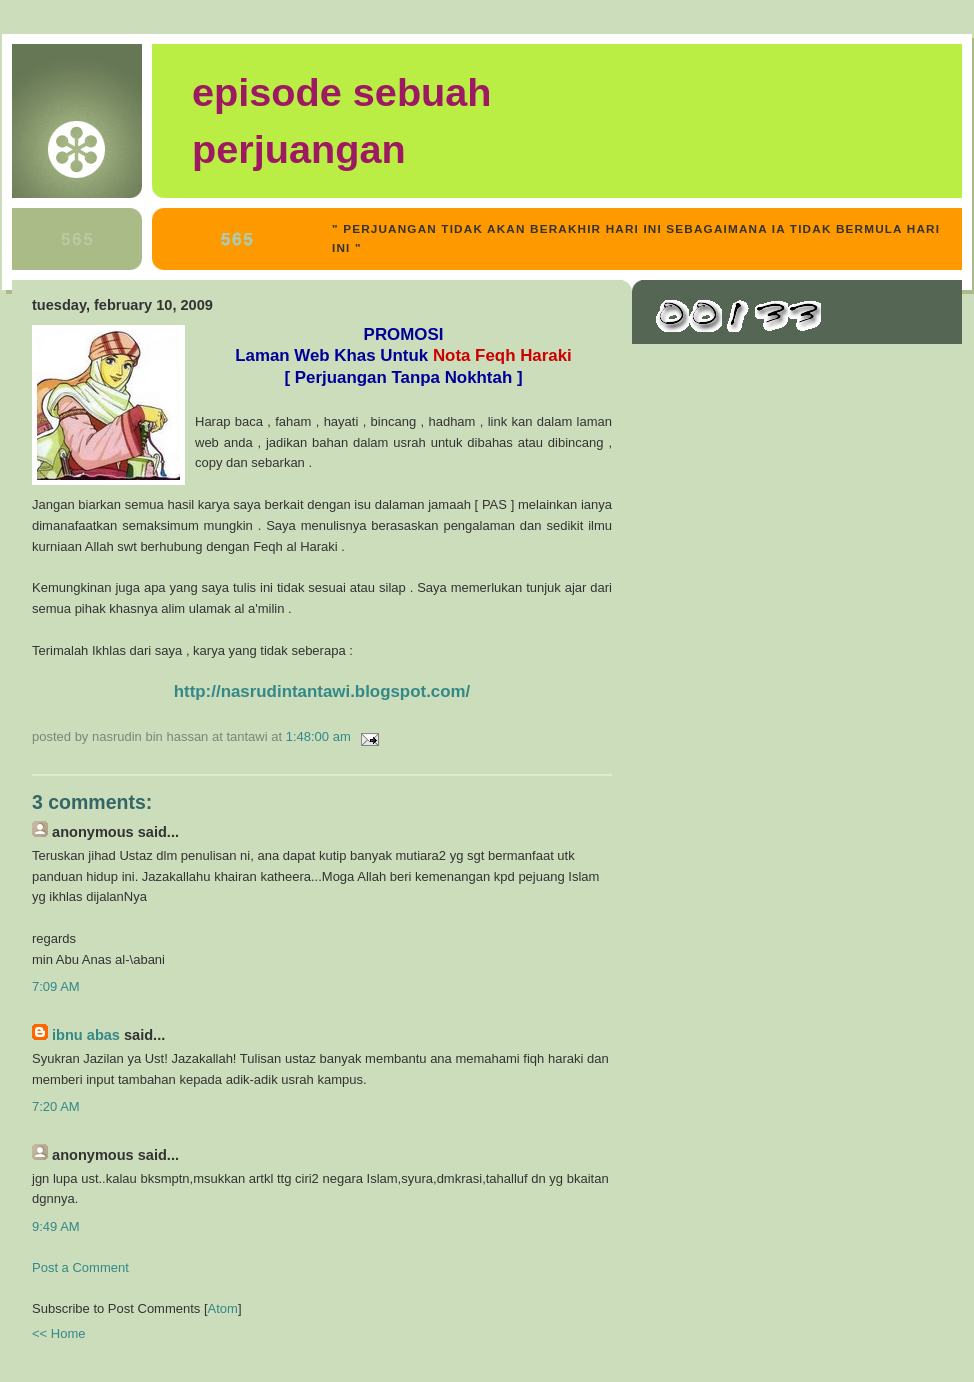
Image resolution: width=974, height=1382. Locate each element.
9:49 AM (56, 1226)
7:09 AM (56, 986)
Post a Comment (80, 1267)
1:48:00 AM (320, 736)
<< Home (58, 1333)
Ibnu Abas (86, 1035)
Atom (223, 1308)
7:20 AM (56, 1106)
